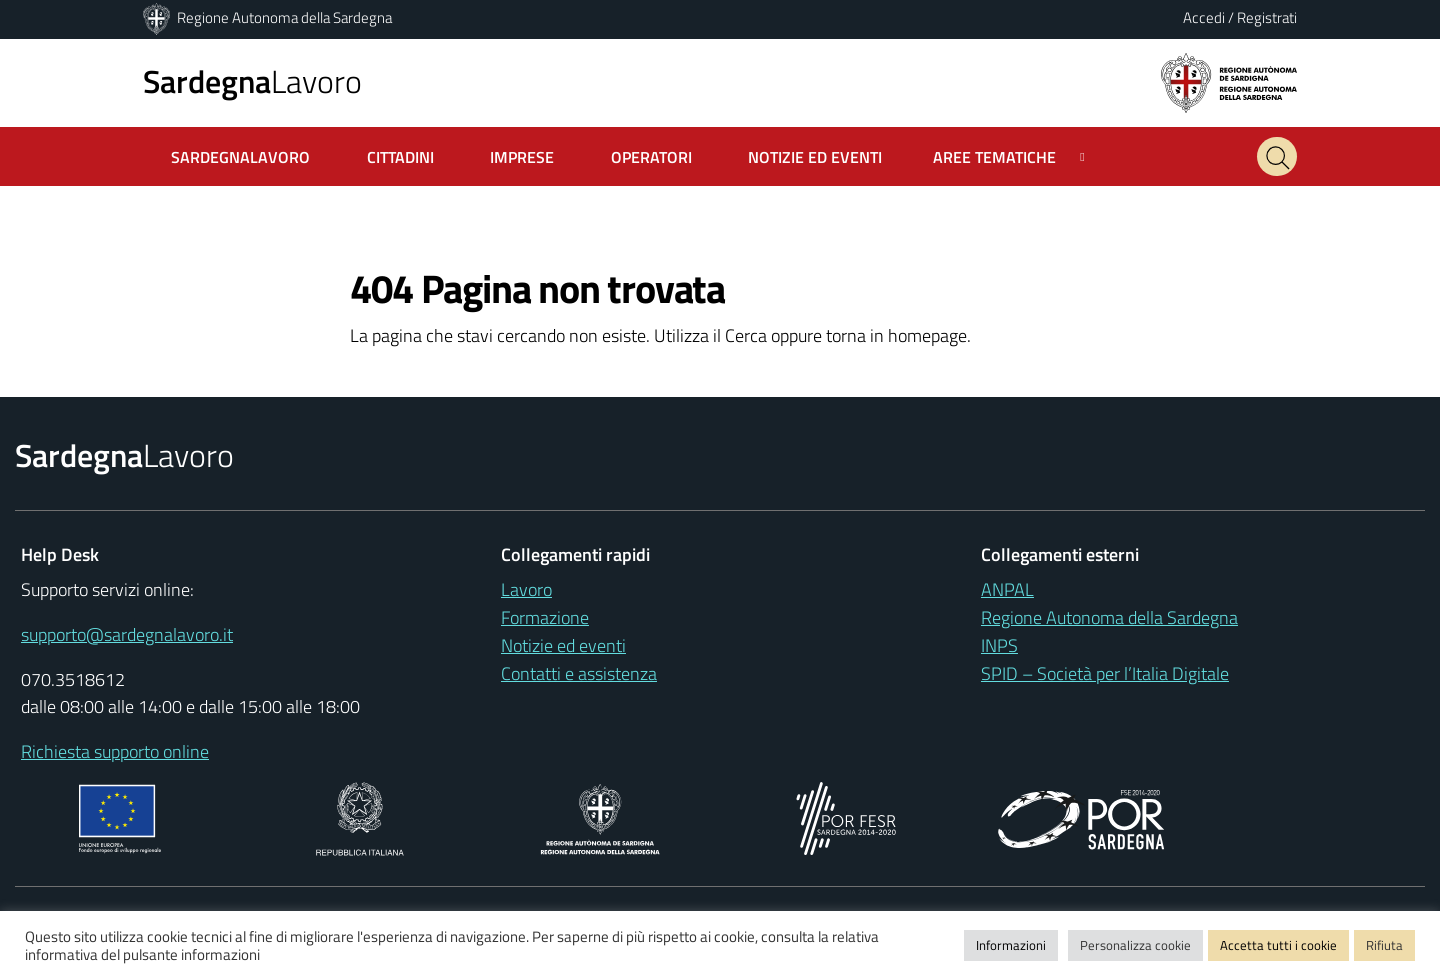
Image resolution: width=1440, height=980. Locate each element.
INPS (999, 645)
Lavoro (252, 81)
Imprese (522, 157)
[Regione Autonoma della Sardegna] (158, 17)
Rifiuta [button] (1384, 945)
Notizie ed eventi (563, 645)
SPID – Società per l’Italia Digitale (1105, 673)
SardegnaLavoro (240, 157)
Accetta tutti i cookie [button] (1278, 945)
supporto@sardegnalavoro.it (127, 634)
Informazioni (1011, 945)
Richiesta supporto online (115, 751)
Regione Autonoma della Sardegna (284, 17)
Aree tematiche (994, 157)
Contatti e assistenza (579, 673)
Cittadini (400, 157)
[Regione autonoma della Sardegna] (1229, 81)
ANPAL (1007, 589)
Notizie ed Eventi (815, 157)
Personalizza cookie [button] (1135, 945)
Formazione (545, 617)
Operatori (651, 157)
